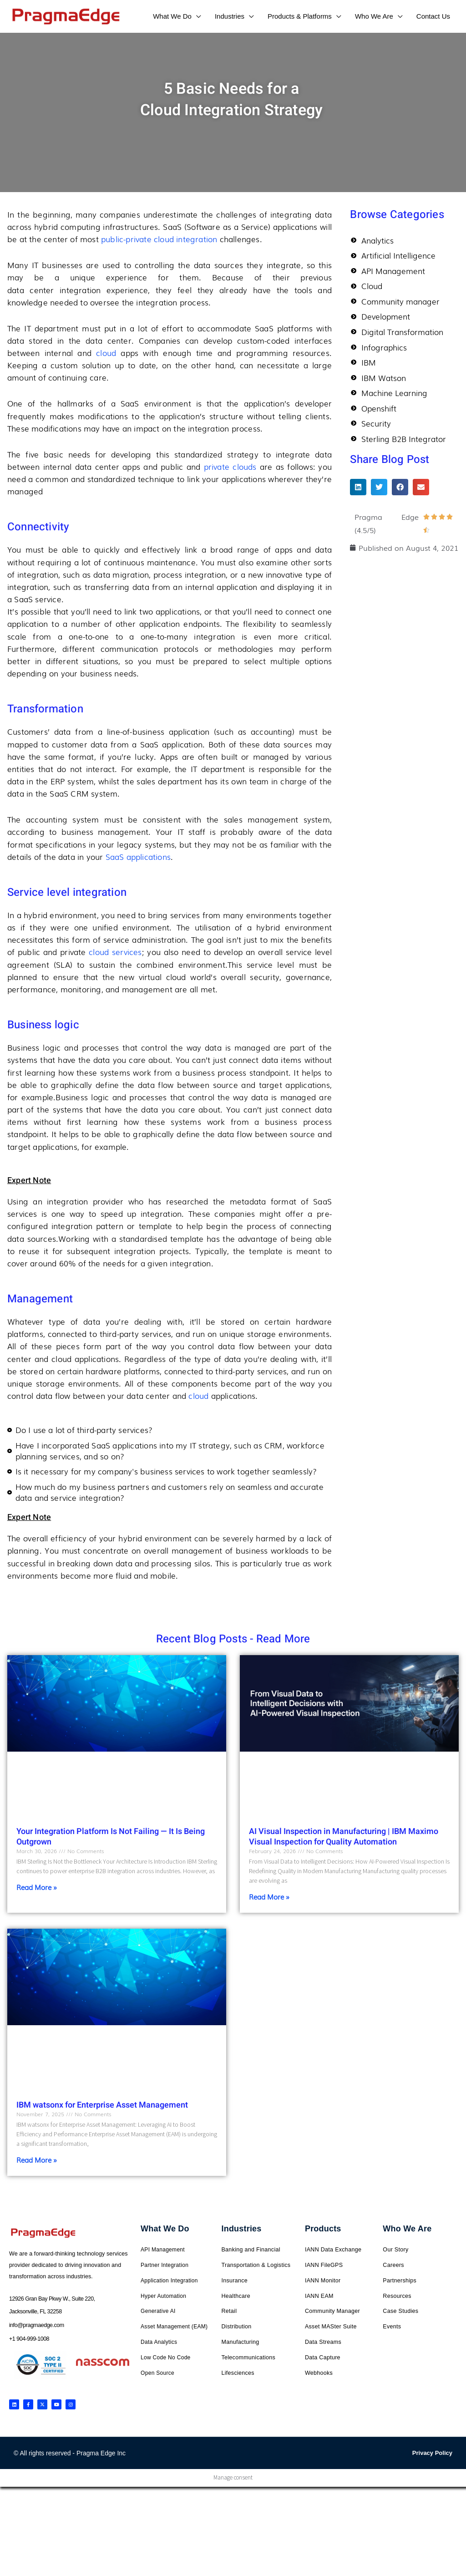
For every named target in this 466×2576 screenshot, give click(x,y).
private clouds (230, 466)
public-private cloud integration (159, 238)
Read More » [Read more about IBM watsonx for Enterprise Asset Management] (36, 2159)
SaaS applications (138, 856)
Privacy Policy (432, 2452)
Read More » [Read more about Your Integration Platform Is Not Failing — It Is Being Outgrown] (36, 1887)
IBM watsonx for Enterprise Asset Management (102, 2105)
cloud (108, 352)
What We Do (165, 2228)
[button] (358, 489)
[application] (196, 16)
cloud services (115, 951)
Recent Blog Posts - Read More (233, 1639)
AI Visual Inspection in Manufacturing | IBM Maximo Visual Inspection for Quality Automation (343, 1836)
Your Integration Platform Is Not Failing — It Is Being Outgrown (110, 1836)
